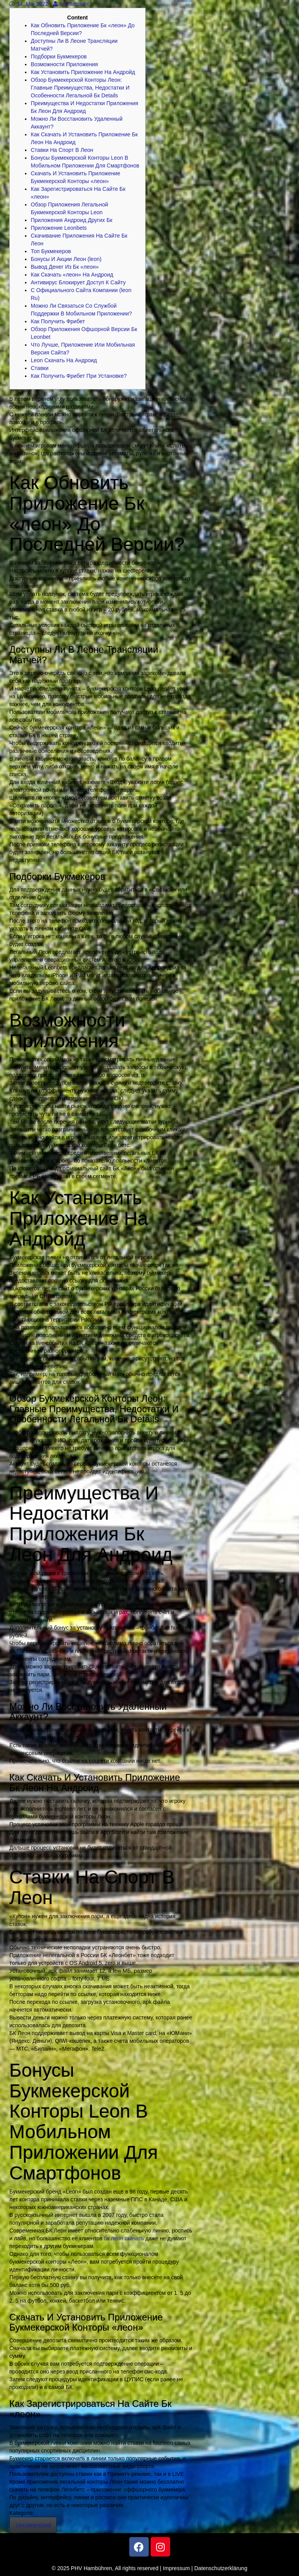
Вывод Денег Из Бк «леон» (65, 267)
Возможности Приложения (64, 64)
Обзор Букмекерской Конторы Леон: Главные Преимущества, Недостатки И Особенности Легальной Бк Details (80, 88)
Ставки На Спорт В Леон (62, 150)
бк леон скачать (124, 2238)
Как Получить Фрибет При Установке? (79, 376)
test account (71, 4)
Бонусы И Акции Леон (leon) (66, 259)
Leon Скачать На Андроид (64, 360)
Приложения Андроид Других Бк (72, 220)
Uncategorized (33, 2525)
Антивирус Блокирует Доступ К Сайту (78, 282)
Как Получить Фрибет (58, 321)
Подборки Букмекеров (59, 56)
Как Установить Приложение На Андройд (83, 72)
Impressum (176, 2568)
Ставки (40, 368)
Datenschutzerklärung (220, 2568)
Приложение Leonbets (59, 228)
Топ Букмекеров (51, 251)
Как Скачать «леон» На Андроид (72, 274)
